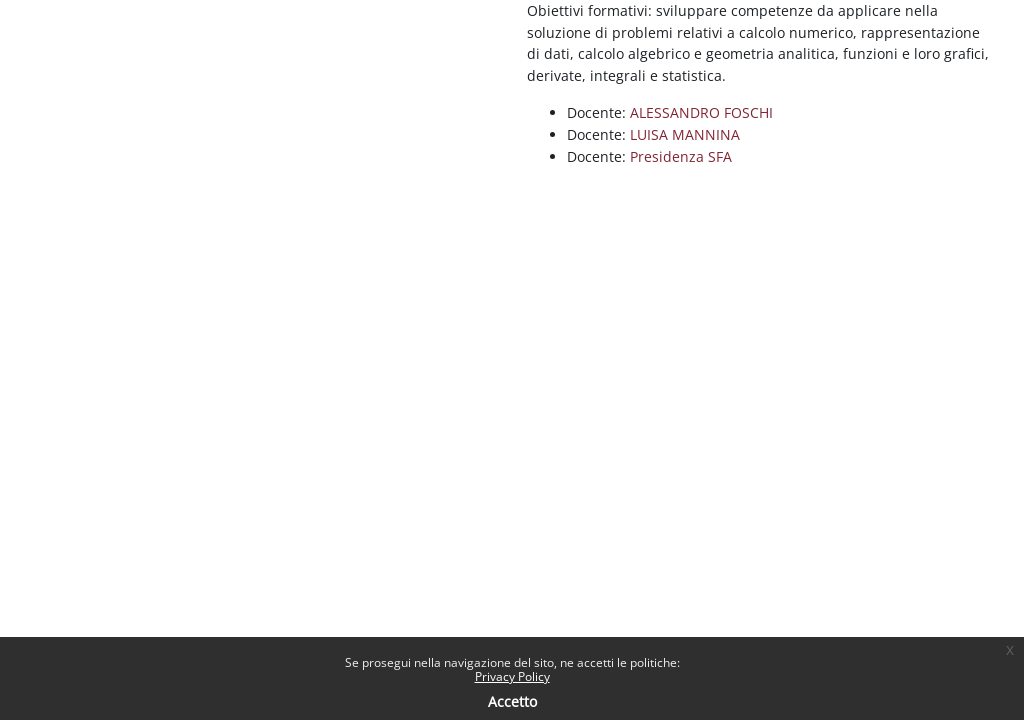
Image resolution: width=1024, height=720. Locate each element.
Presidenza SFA (681, 156)
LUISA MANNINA (685, 134)
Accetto (512, 701)
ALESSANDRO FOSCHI (701, 112)
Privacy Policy (512, 676)
